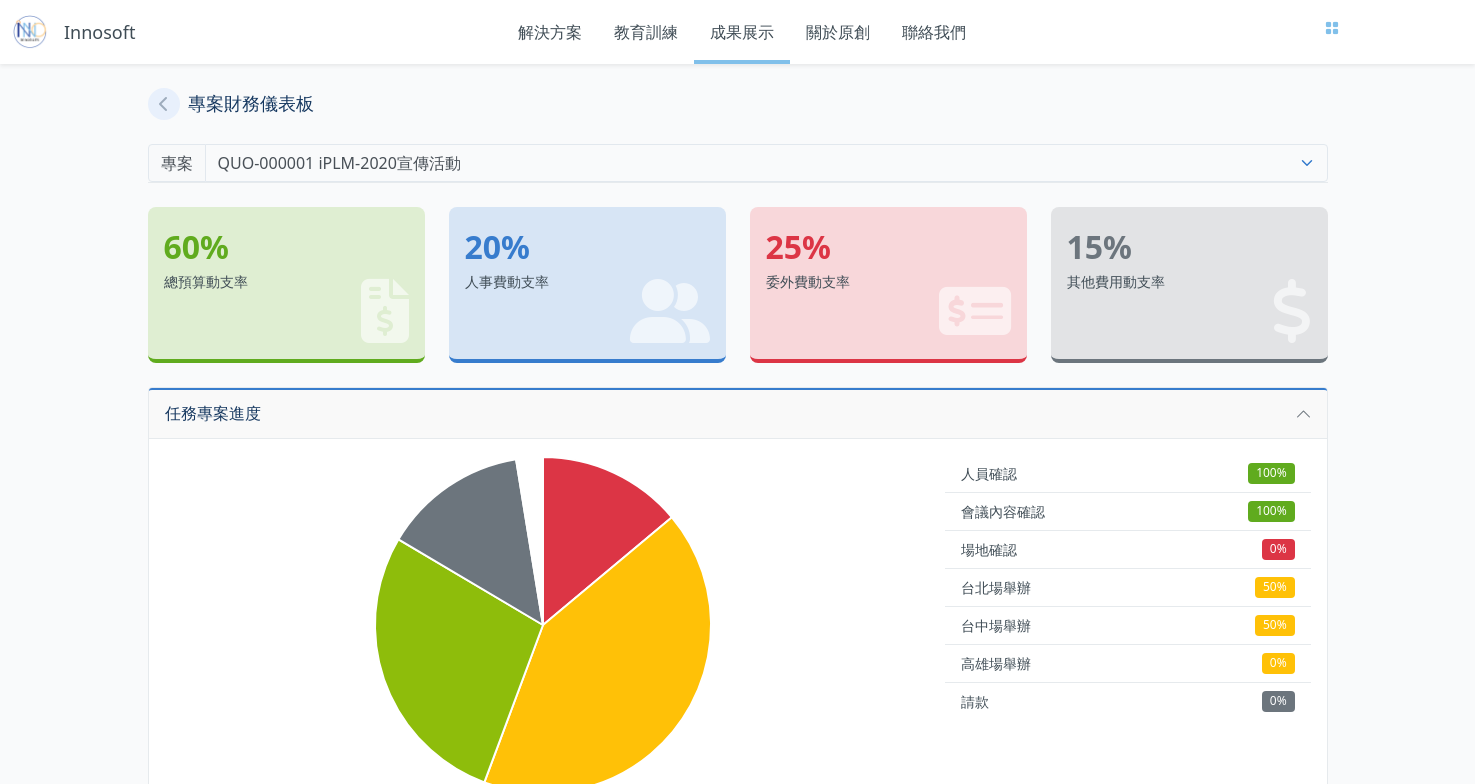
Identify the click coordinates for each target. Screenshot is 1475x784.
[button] (738, 413)
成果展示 (742, 32)
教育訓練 (646, 32)
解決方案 (550, 32)
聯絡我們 (934, 32)
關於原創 (838, 32)
